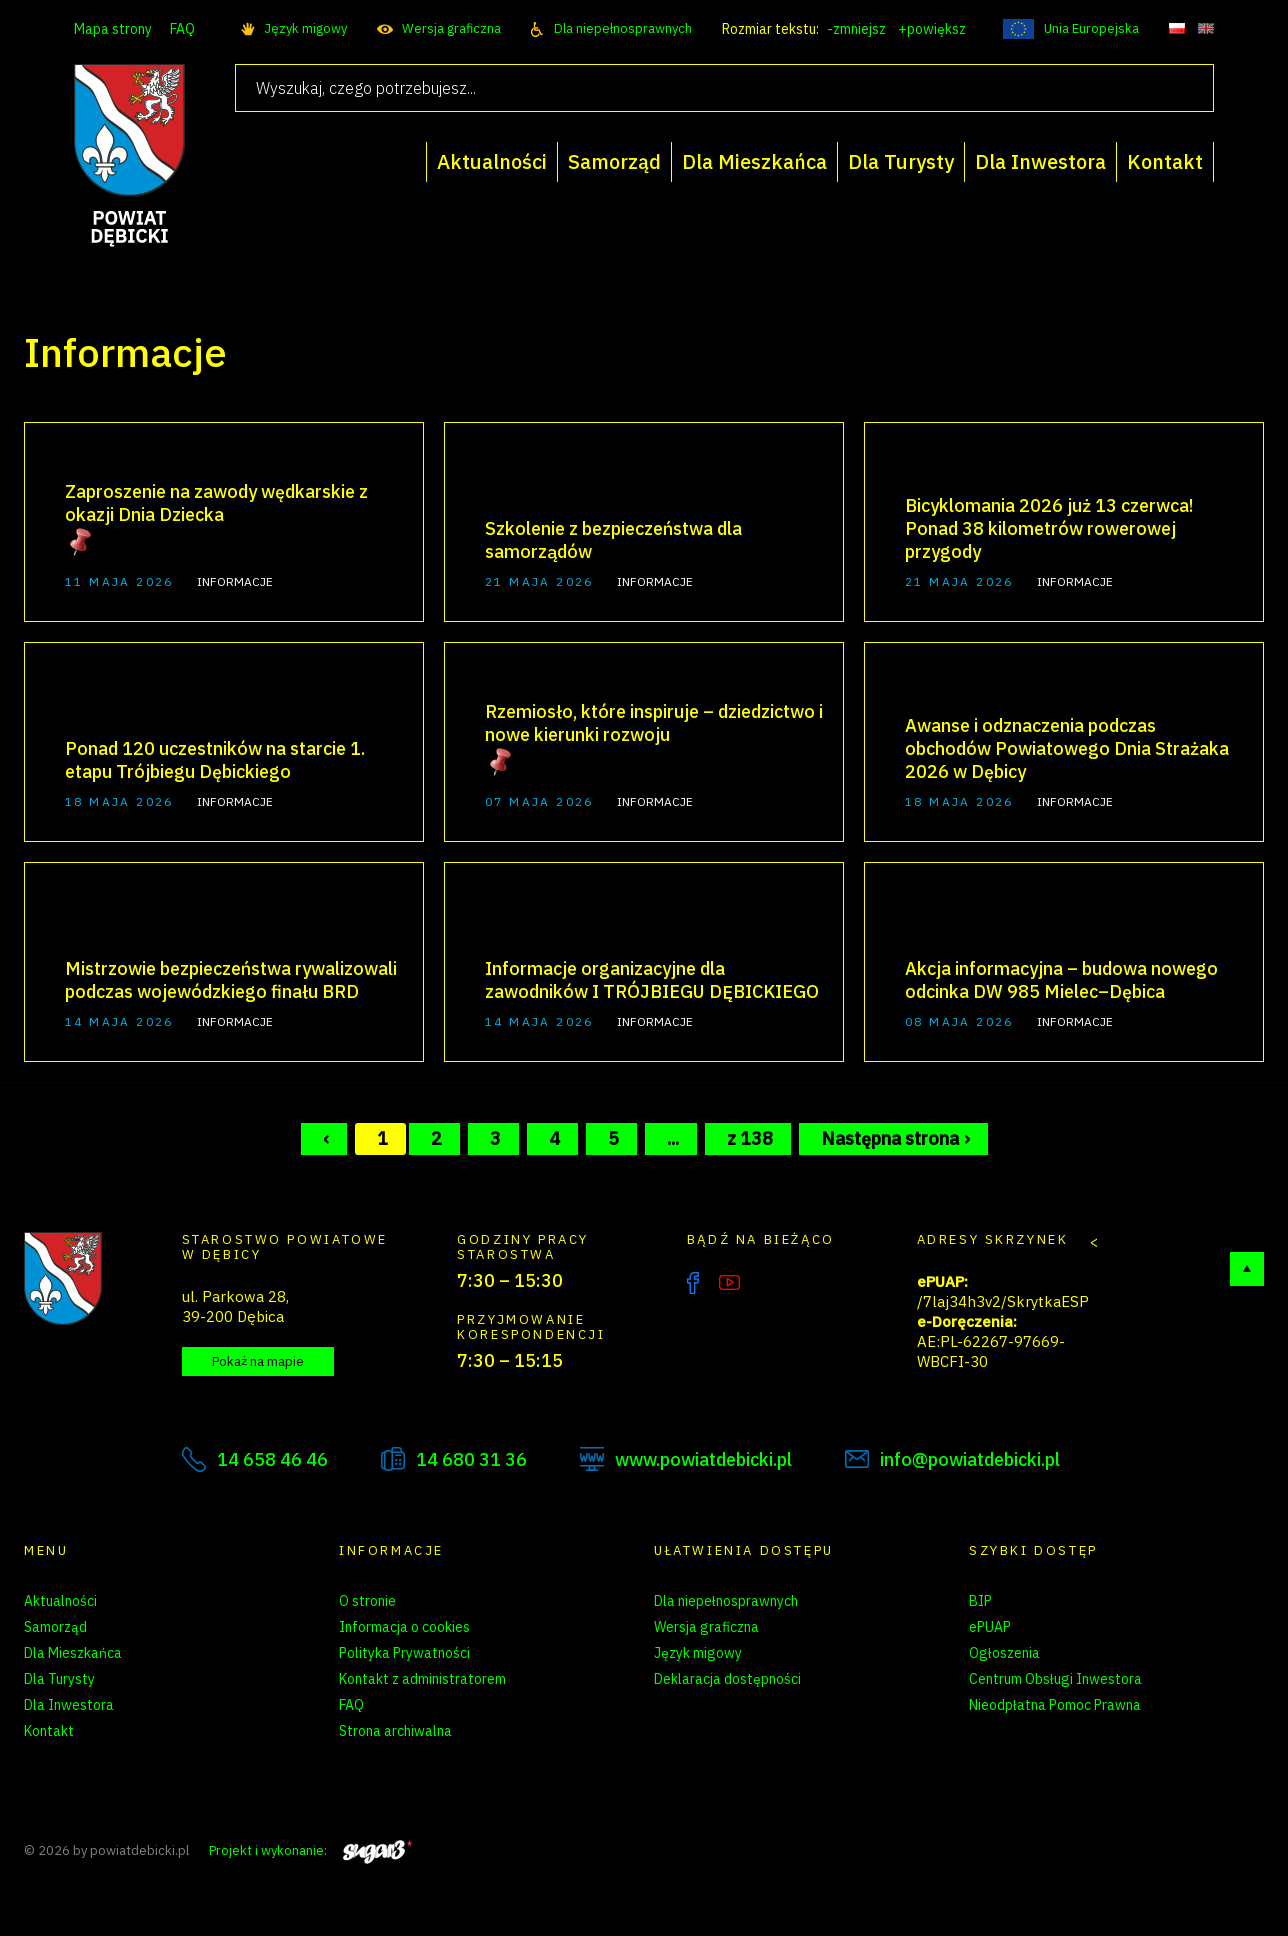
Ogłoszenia (1004, 1653)
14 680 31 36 (471, 1459)
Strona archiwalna (395, 1731)
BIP (980, 1601)
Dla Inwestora (69, 1705)
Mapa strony (113, 29)
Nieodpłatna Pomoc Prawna (1055, 1705)
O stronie (367, 1601)
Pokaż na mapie (258, 1361)
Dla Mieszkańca (73, 1653)
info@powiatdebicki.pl (970, 1459)
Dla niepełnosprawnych (623, 28)
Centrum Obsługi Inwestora (1055, 1679)
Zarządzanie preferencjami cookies (448, 1757)
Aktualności (60, 1601)
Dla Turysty (59, 1679)
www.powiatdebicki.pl (703, 1459)
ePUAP (990, 1627)
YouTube (729, 1283)
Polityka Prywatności (404, 1653)
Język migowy (305, 28)
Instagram (771, 1283)
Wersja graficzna (451, 28)
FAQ (182, 29)
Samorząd (55, 1627)
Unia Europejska (1091, 28)
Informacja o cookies (404, 1627)
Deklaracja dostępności (727, 1679)
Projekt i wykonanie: (310, 1850)
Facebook (693, 1283)
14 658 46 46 (272, 1459)
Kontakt (49, 1731)
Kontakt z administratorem (422, 1679)
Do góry (1247, 1269)
